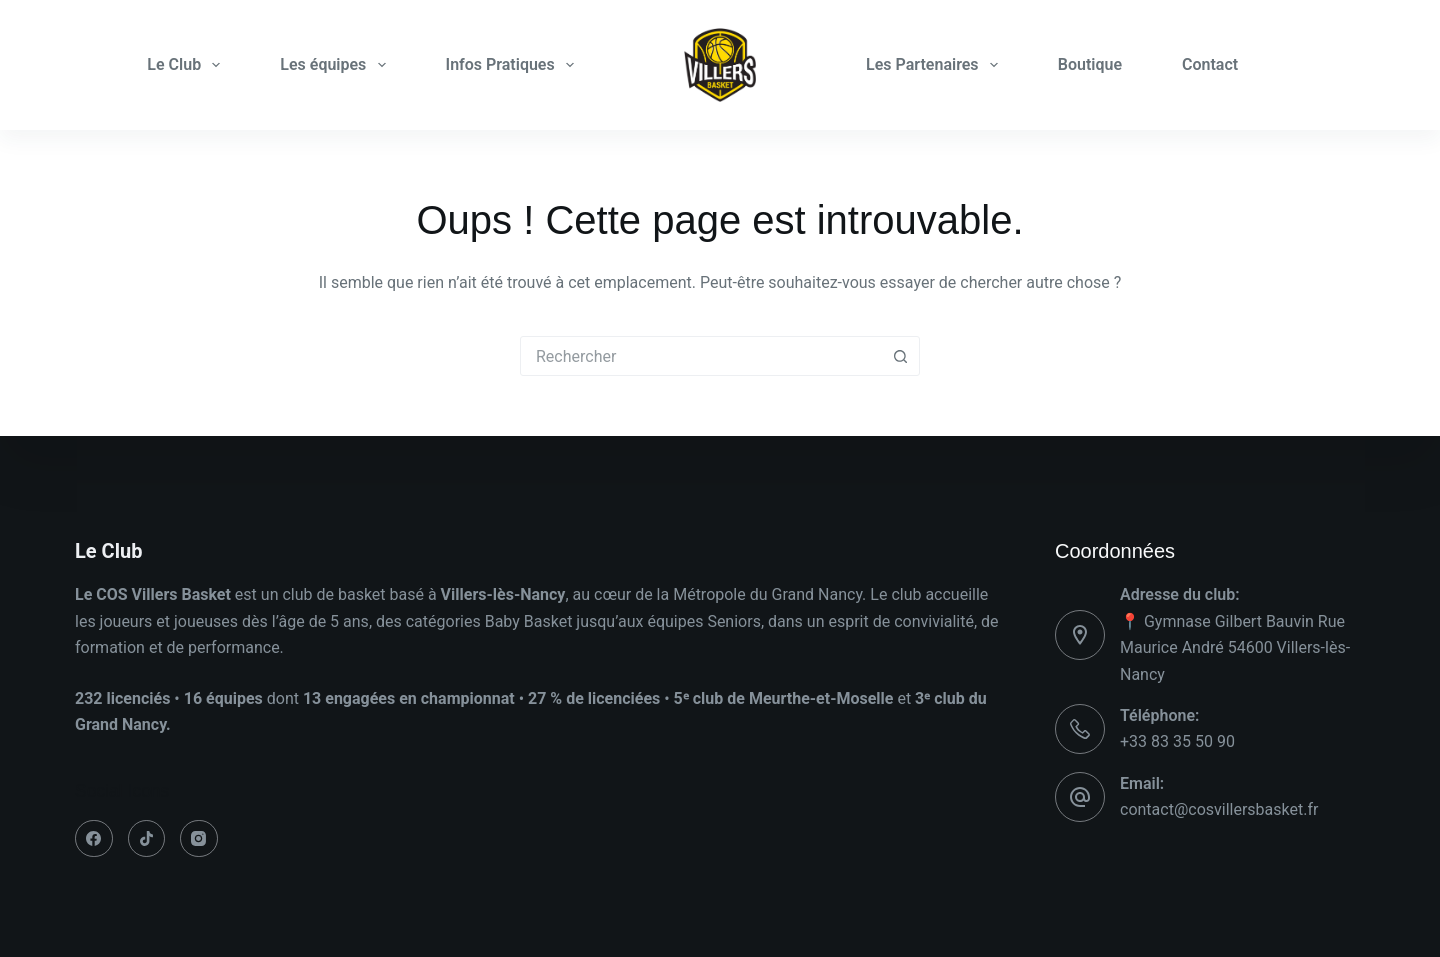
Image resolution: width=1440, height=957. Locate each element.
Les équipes (336, 65)
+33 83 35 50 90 (1177, 741)
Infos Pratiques (514, 65)
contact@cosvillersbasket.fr (1219, 809)
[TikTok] (147, 839)
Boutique (1090, 64)
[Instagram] (199, 839)
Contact (1210, 64)
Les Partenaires (936, 65)
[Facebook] (94, 839)
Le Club (187, 65)
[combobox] (701, 356)
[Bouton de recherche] (900, 356)
